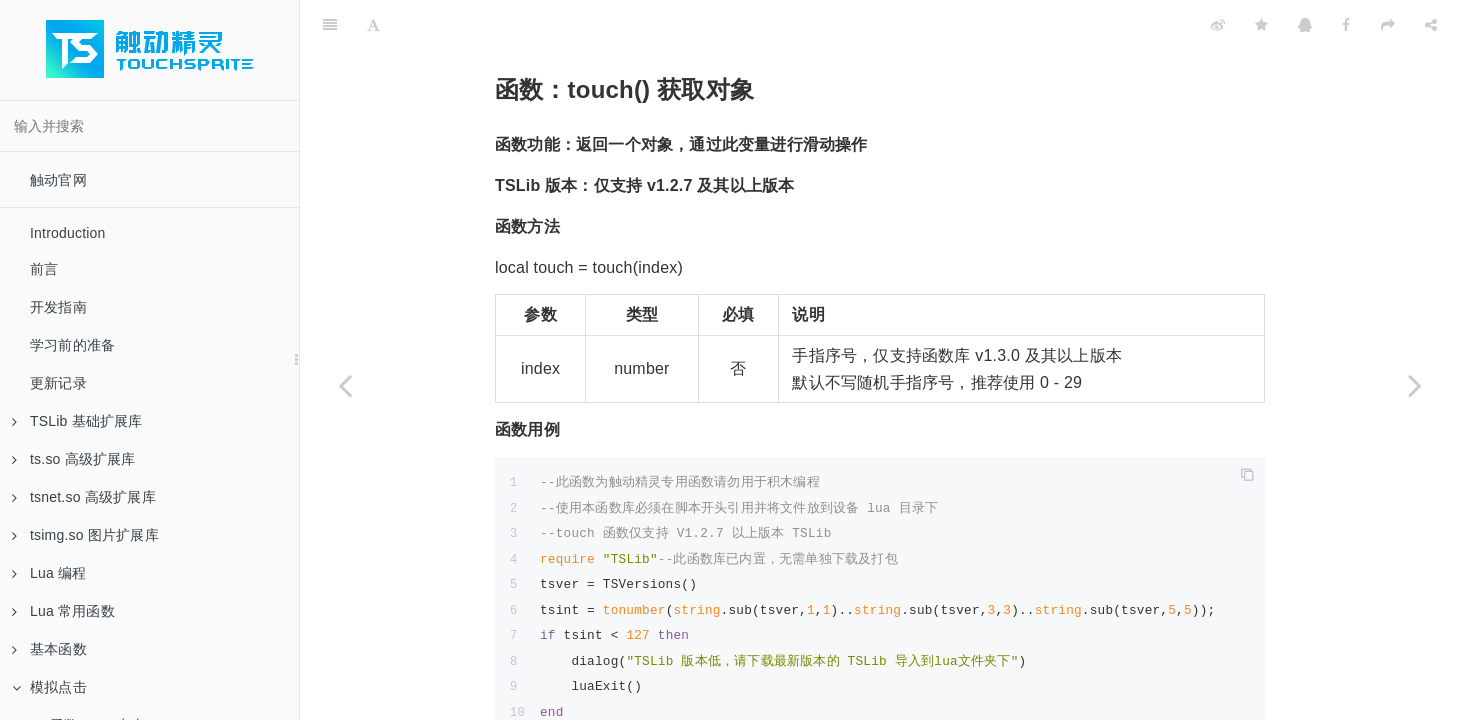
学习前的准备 (72, 345)
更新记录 (58, 383)
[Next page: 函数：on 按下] (1415, 385)
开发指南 (58, 307)
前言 (44, 269)
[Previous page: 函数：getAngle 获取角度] (345, 385)
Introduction (68, 233)
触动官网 (58, 180)
